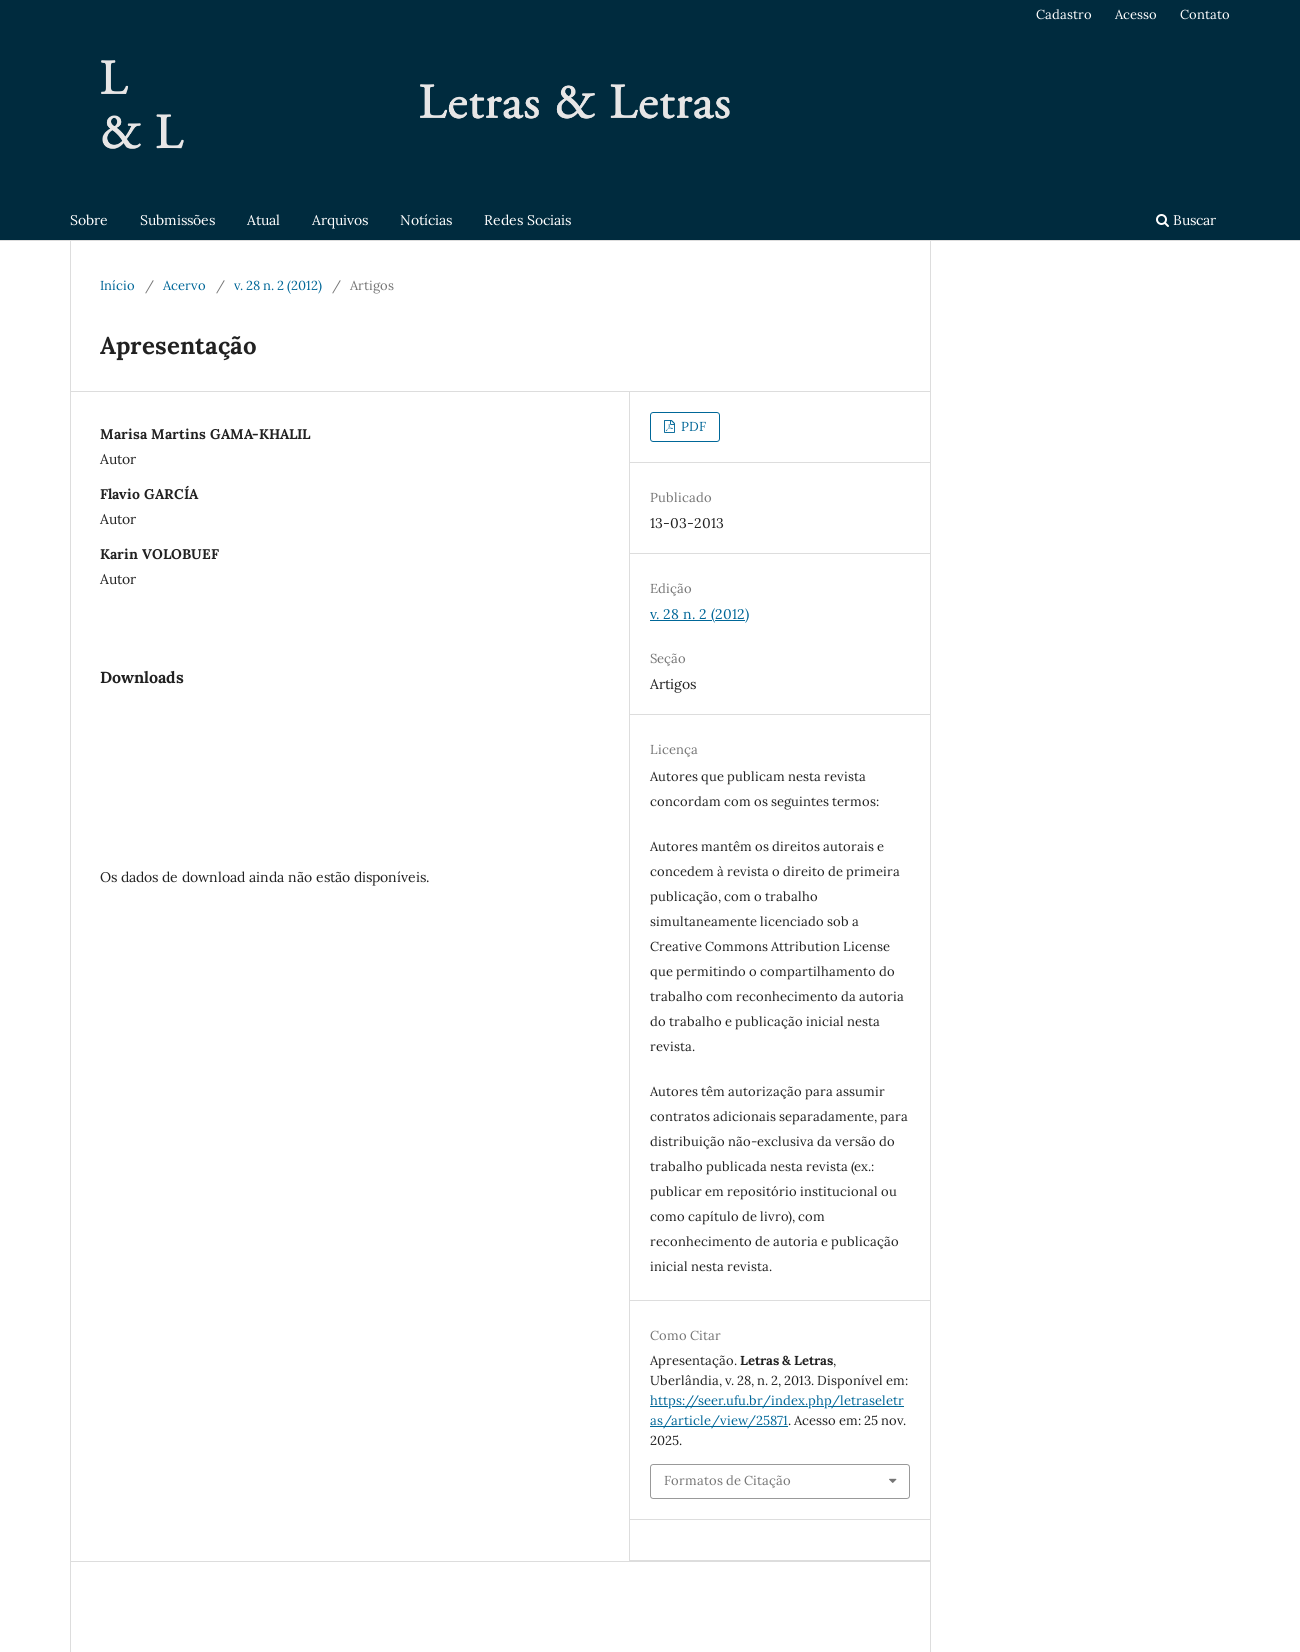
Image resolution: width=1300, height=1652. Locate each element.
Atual (263, 220)
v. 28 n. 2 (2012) (278, 285)
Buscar (1186, 220)
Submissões (177, 220)
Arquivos (340, 220)
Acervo (184, 285)
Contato (1205, 14)
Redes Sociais (527, 220)
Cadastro (1064, 14)
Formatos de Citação (727, 1480)
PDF (692, 426)
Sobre (89, 220)
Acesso (1136, 14)
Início (117, 285)
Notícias (426, 220)
